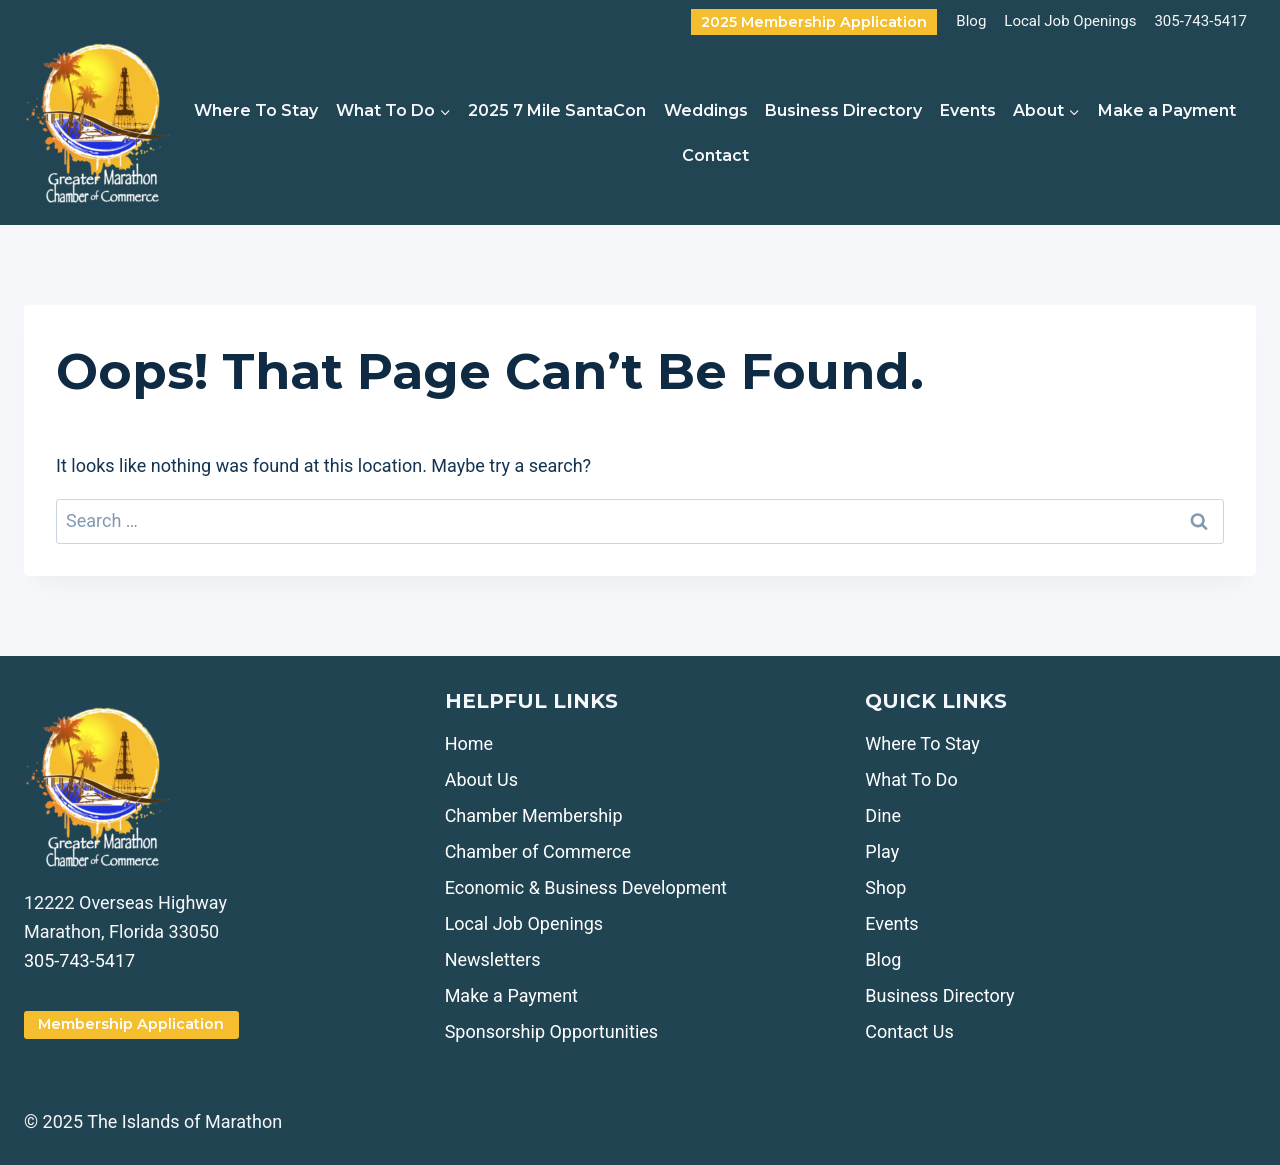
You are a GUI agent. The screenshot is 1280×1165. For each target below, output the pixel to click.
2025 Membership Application (814, 22)
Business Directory (843, 110)
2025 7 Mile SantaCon (557, 110)
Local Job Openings (1070, 21)
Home (469, 743)
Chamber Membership (534, 815)
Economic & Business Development (586, 887)
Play (882, 851)
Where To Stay (256, 110)
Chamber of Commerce (538, 851)
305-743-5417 (1200, 21)
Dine (883, 815)
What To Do (911, 779)
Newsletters (493, 959)
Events (968, 110)
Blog (971, 21)
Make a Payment (1167, 110)
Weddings (706, 110)
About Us (481, 779)
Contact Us (909, 1031)
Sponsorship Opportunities (551, 1031)
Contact (715, 155)
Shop (885, 887)
